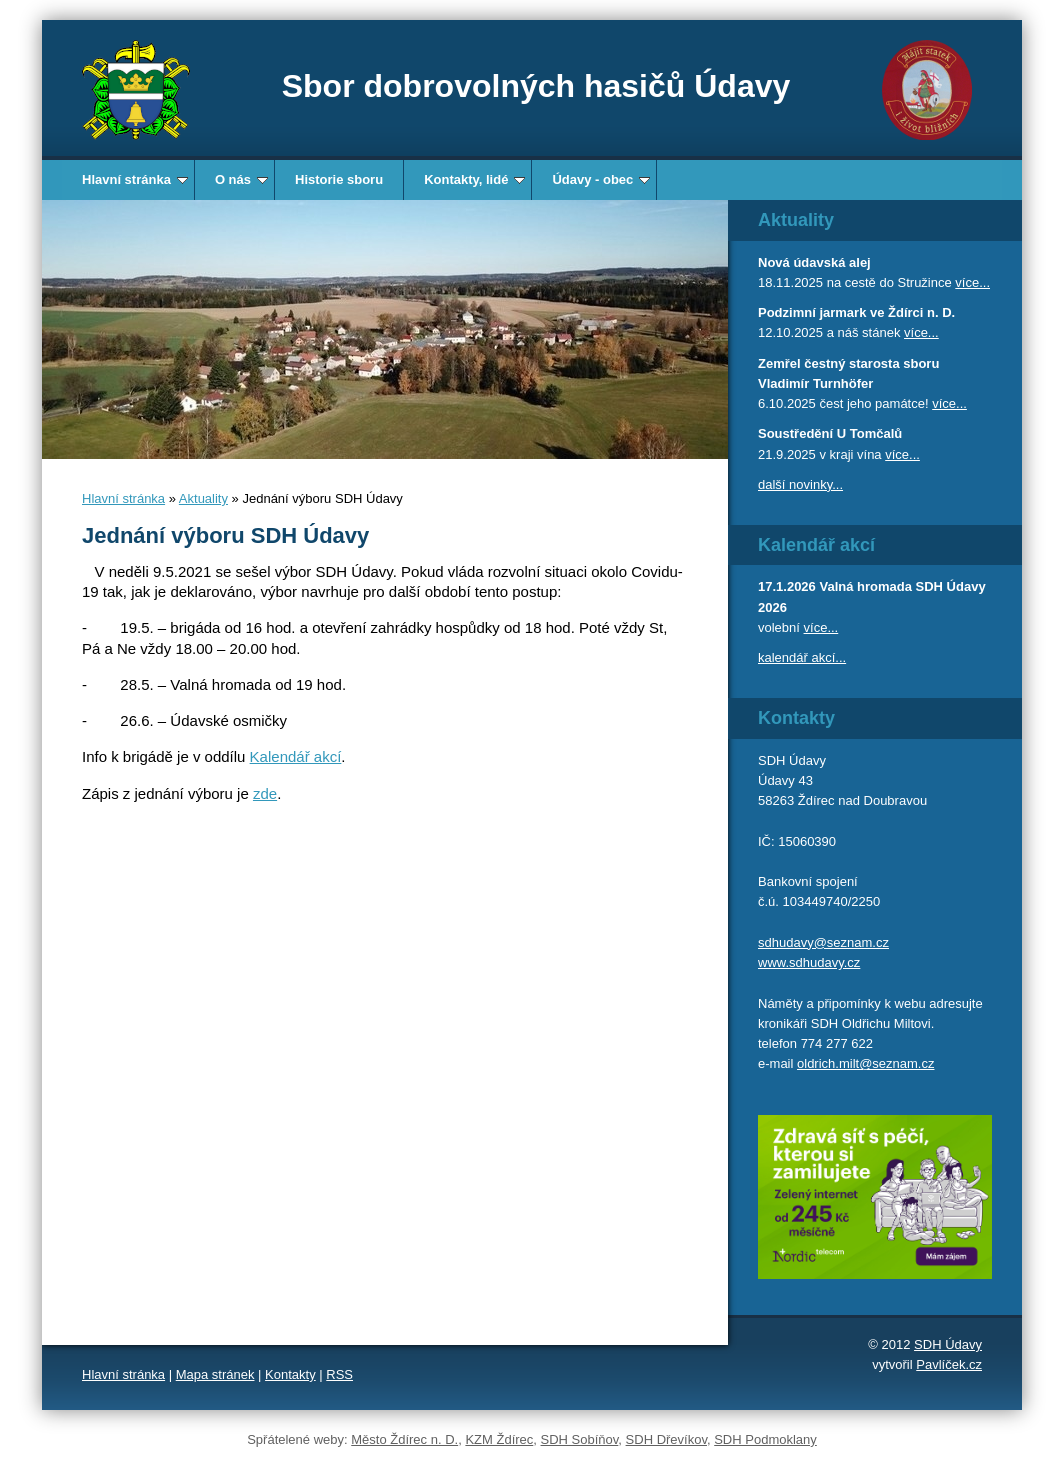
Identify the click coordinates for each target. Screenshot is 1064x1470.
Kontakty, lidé (474, 179)
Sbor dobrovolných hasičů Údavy (536, 86)
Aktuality (203, 498)
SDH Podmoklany (765, 1439)
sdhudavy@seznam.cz (823, 942)
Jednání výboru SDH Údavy (225, 535)
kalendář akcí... (802, 657)
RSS (339, 1374)
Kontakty (290, 1374)
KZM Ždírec (499, 1439)
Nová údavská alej (814, 262)
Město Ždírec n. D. (404, 1439)
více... (972, 282)
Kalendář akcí (296, 756)
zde (265, 793)
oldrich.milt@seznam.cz (865, 1063)
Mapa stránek (215, 1374)
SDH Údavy (948, 1344)
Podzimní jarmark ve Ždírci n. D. (856, 312)
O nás (241, 179)
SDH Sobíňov (580, 1439)
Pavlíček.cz (949, 1364)
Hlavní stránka (135, 179)
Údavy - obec (601, 179)
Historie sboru (339, 179)
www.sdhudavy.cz (809, 962)
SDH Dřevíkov (666, 1439)
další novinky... (800, 484)
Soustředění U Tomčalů (830, 433)
